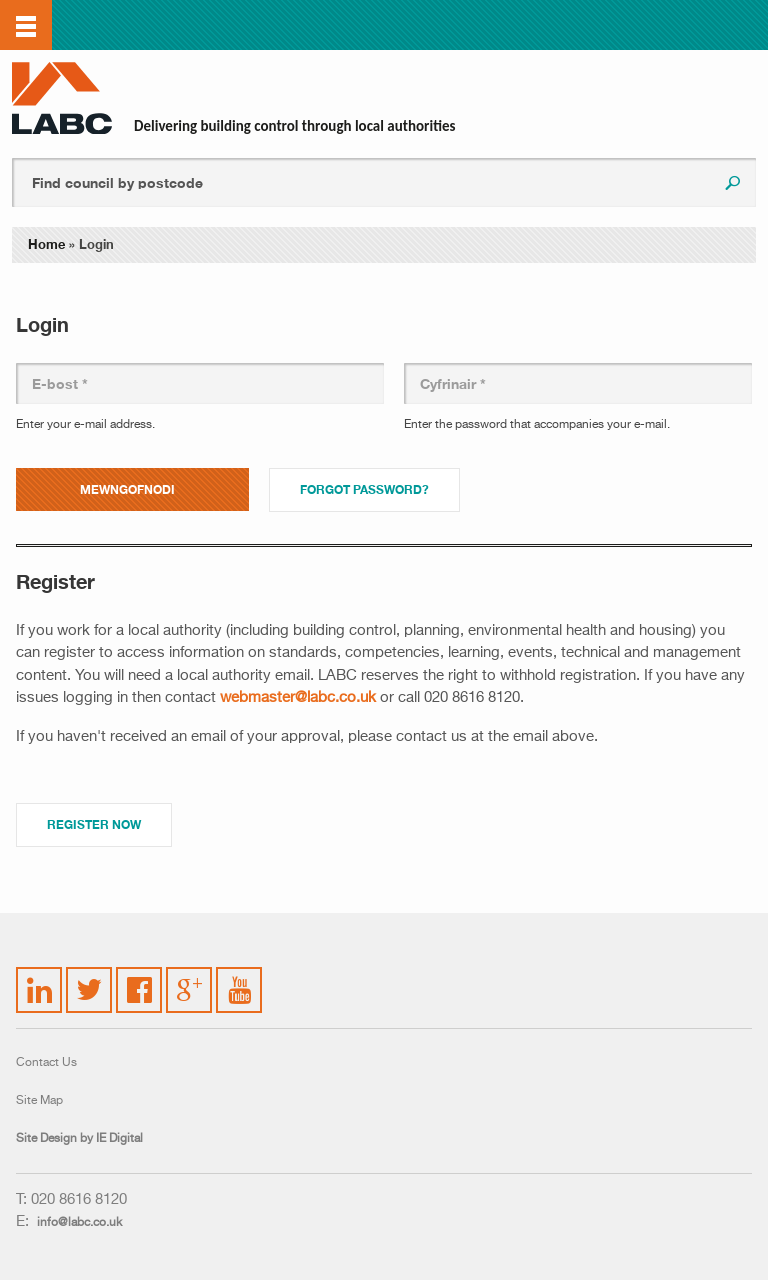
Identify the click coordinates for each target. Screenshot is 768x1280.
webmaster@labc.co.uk (298, 697)
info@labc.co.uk (79, 1223)
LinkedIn (40, 978)
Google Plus (187, 987)
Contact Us (46, 1063)
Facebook (140, 978)
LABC (62, 98)
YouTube (240, 975)
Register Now (94, 824)
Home (46, 244)
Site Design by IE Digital (79, 1139)
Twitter (86, 978)
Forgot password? (364, 489)
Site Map (39, 1101)
